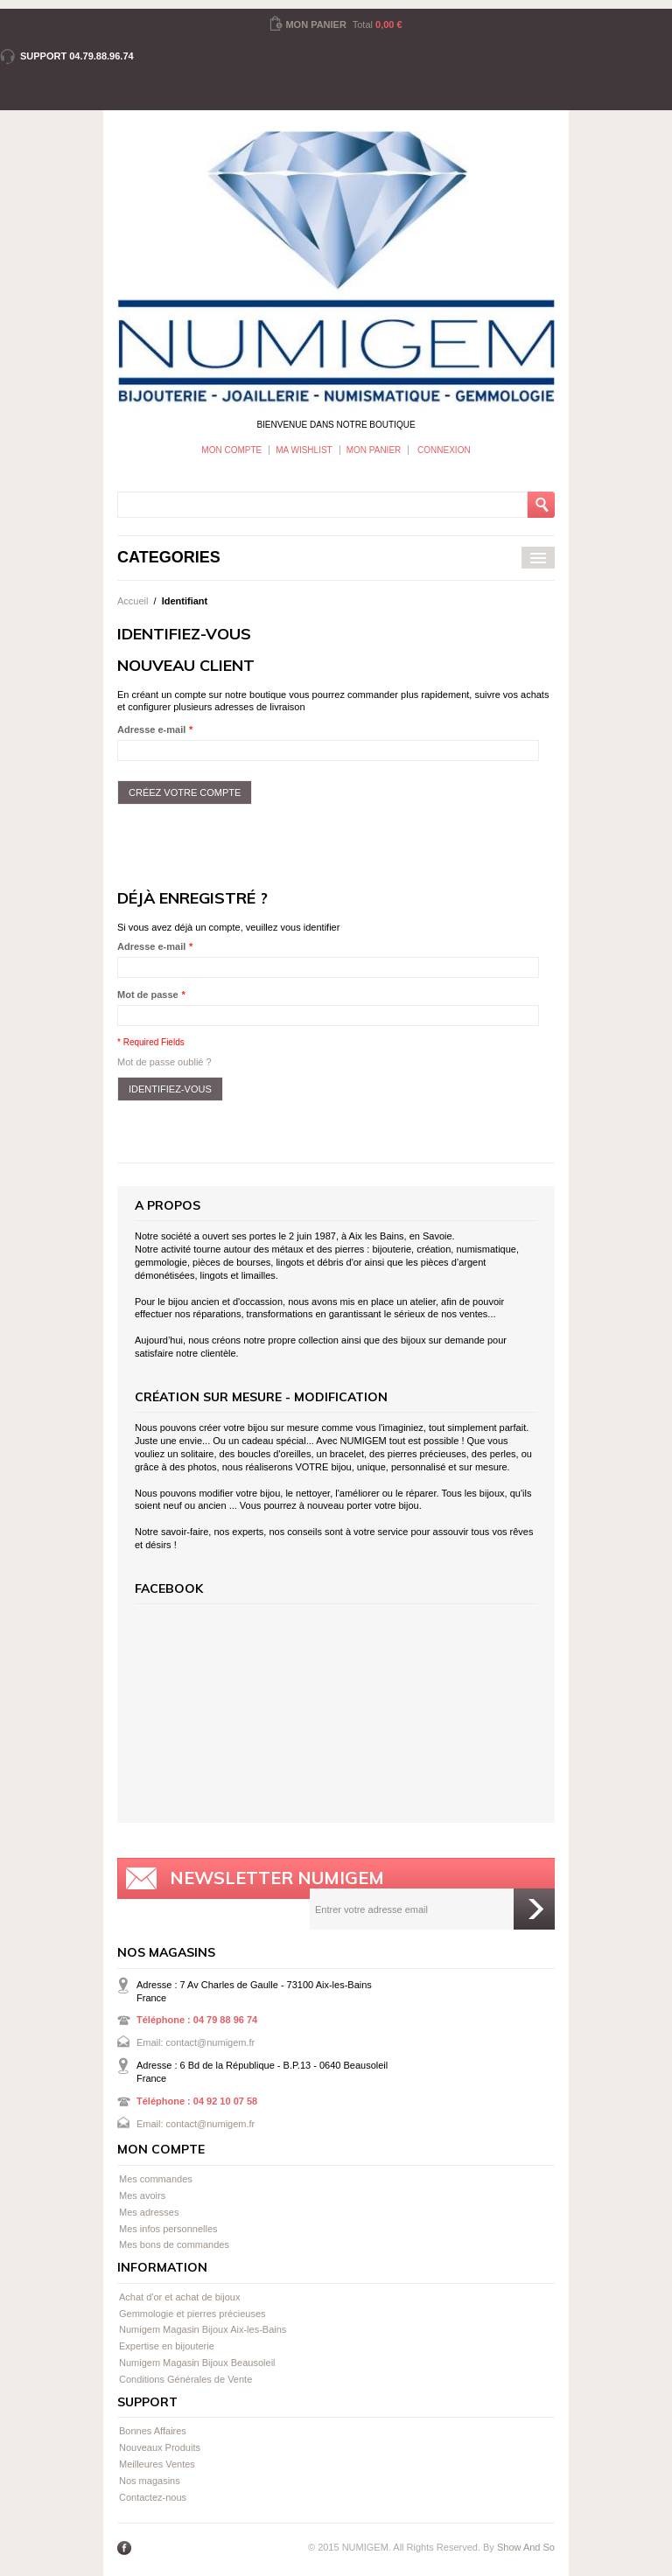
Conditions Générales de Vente (185, 2379)
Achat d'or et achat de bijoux (179, 2297)
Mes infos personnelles (168, 2228)
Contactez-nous (152, 2497)
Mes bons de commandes (174, 2244)
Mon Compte (231, 450)
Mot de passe (147, 995)
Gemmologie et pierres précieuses (192, 2313)
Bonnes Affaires (152, 2431)
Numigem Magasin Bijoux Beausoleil (197, 2362)
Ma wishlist (304, 450)
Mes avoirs (142, 2195)
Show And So (526, 2547)
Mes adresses (148, 2212)
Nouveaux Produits (159, 2447)
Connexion (442, 450)
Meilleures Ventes (157, 2464)
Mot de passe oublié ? (164, 1062)
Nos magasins (149, 2480)
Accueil (132, 601)
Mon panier (374, 450)
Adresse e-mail (151, 729)
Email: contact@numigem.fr (195, 2042)
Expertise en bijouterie (166, 2346)
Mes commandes (155, 2179)
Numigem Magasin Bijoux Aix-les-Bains (202, 2329)
